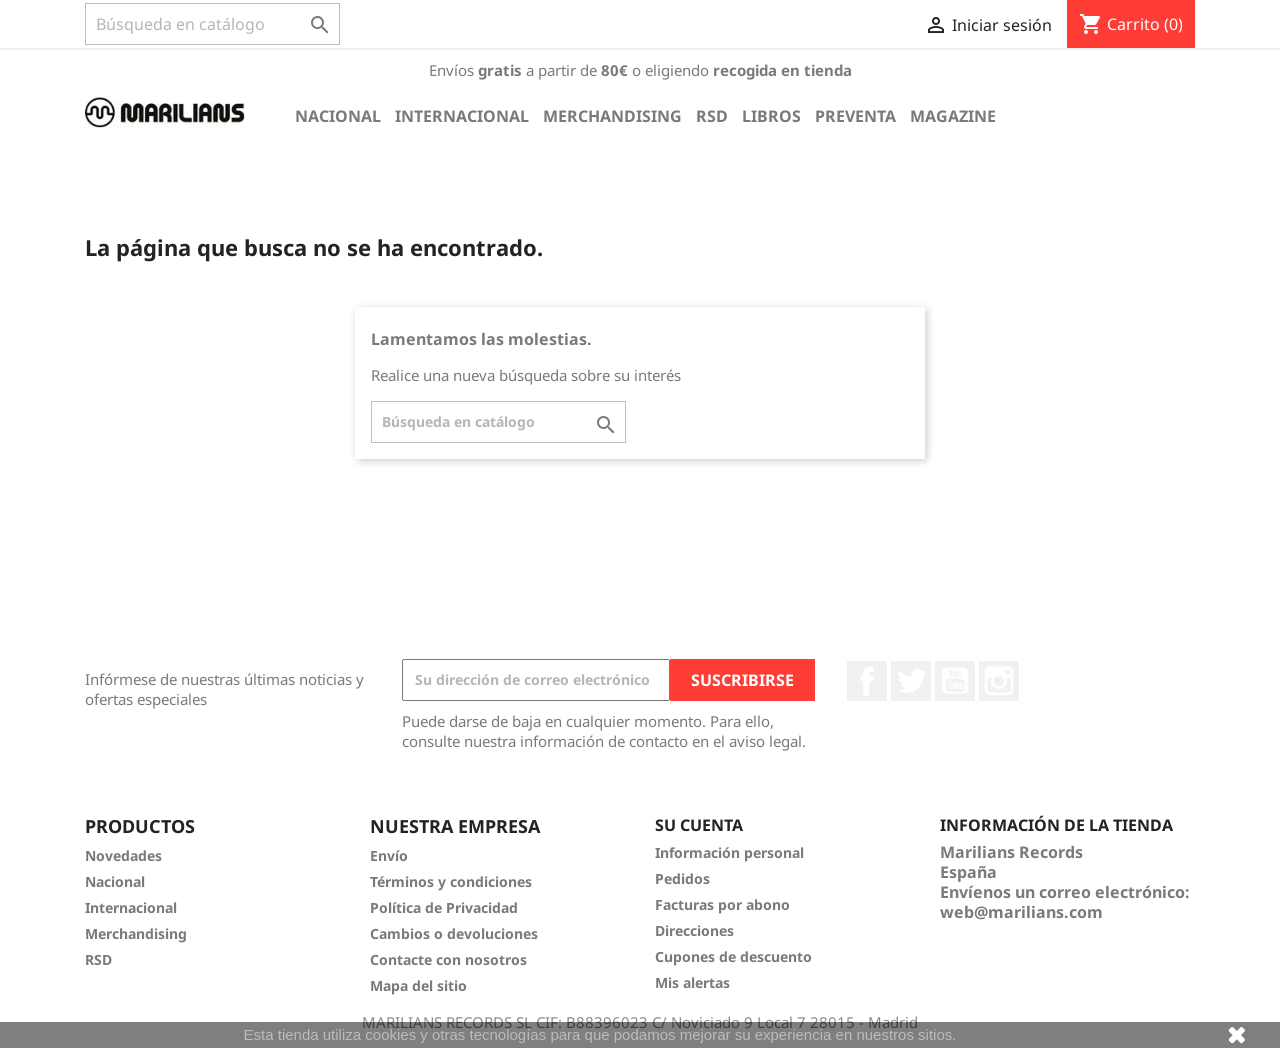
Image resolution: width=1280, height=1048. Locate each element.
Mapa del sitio (418, 985)
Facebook (867, 681)
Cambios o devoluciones (454, 933)
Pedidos (682, 878)
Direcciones (694, 930)
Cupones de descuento (733, 956)
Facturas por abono (722, 904)
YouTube (955, 681)
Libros (771, 116)
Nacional (338, 116)
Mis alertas (692, 982)
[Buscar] (212, 24)
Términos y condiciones (451, 881)
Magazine (953, 116)
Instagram (999, 681)
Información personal (729, 852)
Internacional (462, 116)
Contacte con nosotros (448, 959)
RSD (712, 116)
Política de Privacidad (444, 907)
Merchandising (612, 116)
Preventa (855, 116)
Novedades (123, 855)
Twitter (911, 681)
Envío (389, 855)
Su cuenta (699, 825)
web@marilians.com (1021, 912)
